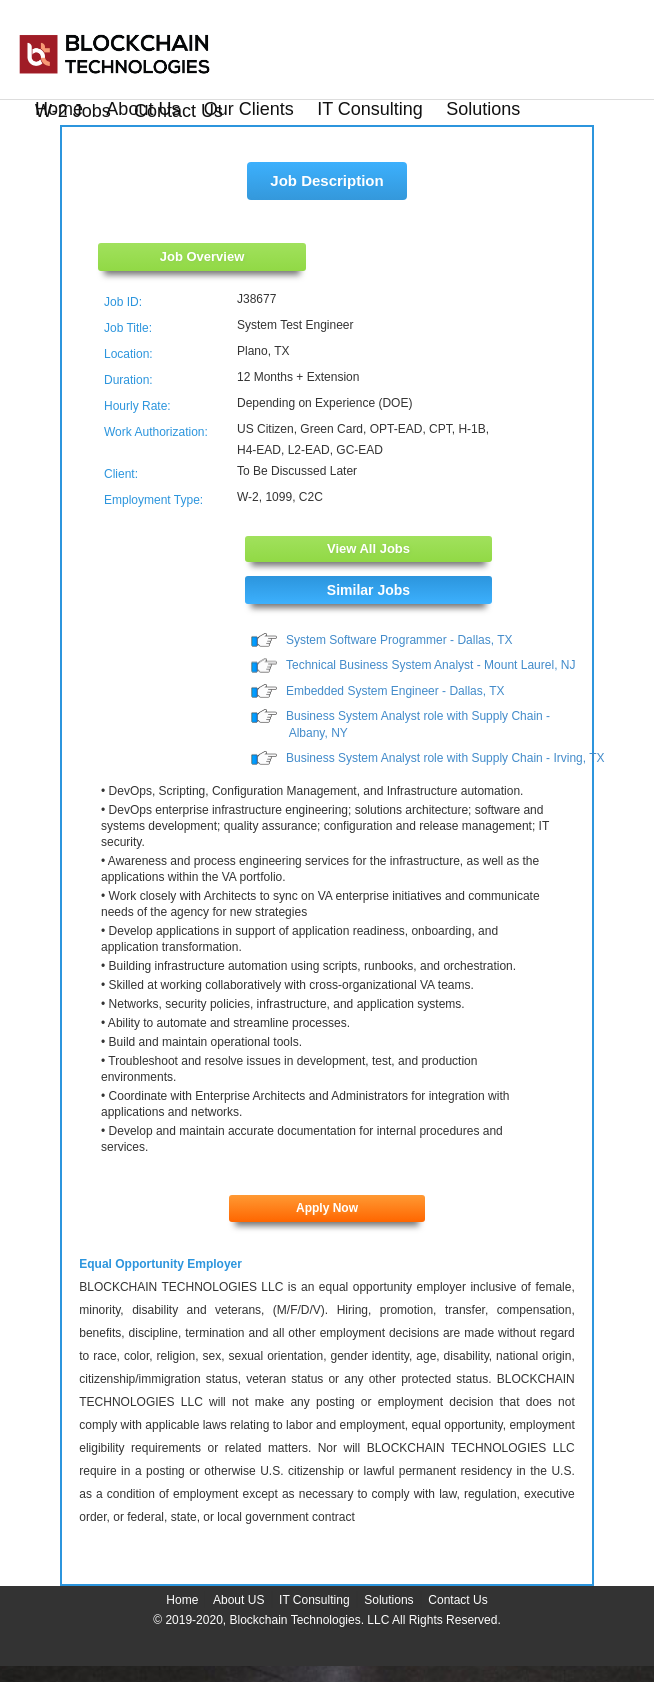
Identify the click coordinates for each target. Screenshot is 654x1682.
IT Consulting (370, 109)
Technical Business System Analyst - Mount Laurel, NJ (430, 665)
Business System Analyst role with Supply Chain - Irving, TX (445, 758)
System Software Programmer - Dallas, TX (399, 640)
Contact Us (178, 111)
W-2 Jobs (73, 111)
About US (238, 1601)
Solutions (483, 109)
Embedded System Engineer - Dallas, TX (395, 691)
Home (182, 1601)
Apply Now (327, 1208)
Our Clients (249, 109)
